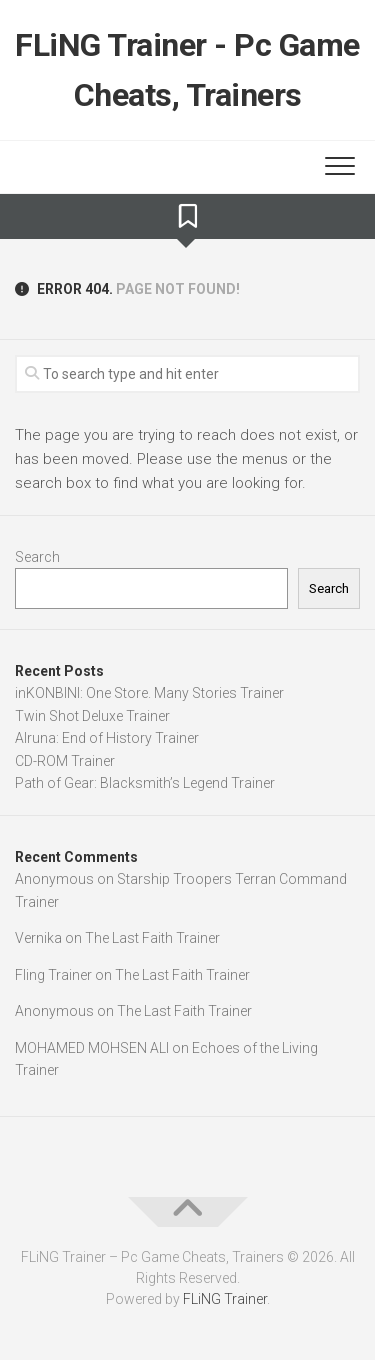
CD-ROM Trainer (65, 761)
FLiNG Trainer (225, 1299)
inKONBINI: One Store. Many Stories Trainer (149, 693)
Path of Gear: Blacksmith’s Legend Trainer (145, 783)
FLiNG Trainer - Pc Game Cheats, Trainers (187, 70)
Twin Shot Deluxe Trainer (92, 716)
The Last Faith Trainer (152, 938)
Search (37, 557)
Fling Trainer (53, 975)
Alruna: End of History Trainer (107, 738)
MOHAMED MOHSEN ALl (92, 1048)
